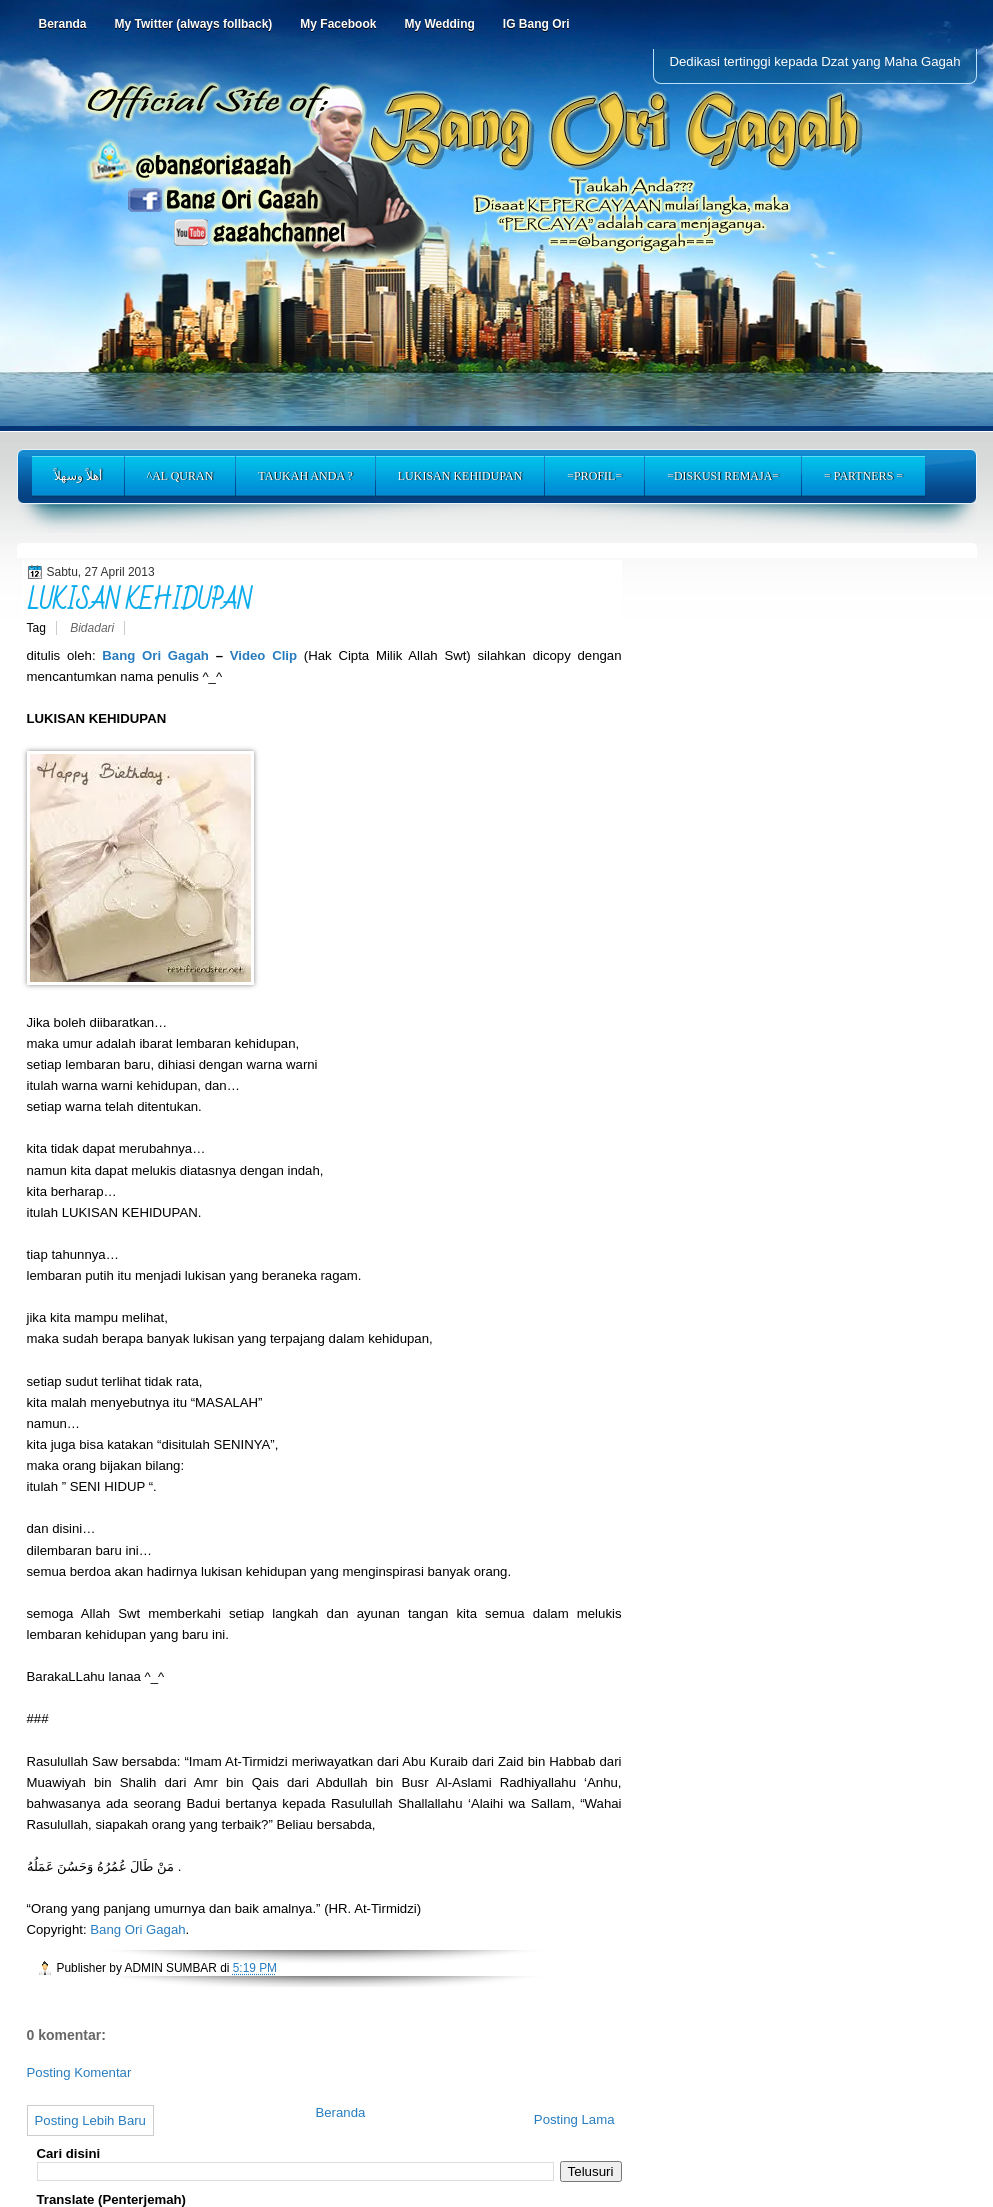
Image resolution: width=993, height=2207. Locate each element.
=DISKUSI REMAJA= (723, 476)
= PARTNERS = (863, 476)
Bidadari (92, 628)
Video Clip (263, 655)
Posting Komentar (79, 2072)
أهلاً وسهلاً (78, 476)
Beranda (340, 2112)
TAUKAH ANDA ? (305, 476)
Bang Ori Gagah (158, 655)
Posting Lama (574, 2119)
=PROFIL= (594, 476)
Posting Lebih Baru (90, 2120)
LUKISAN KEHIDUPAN (460, 476)
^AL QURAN (180, 476)
